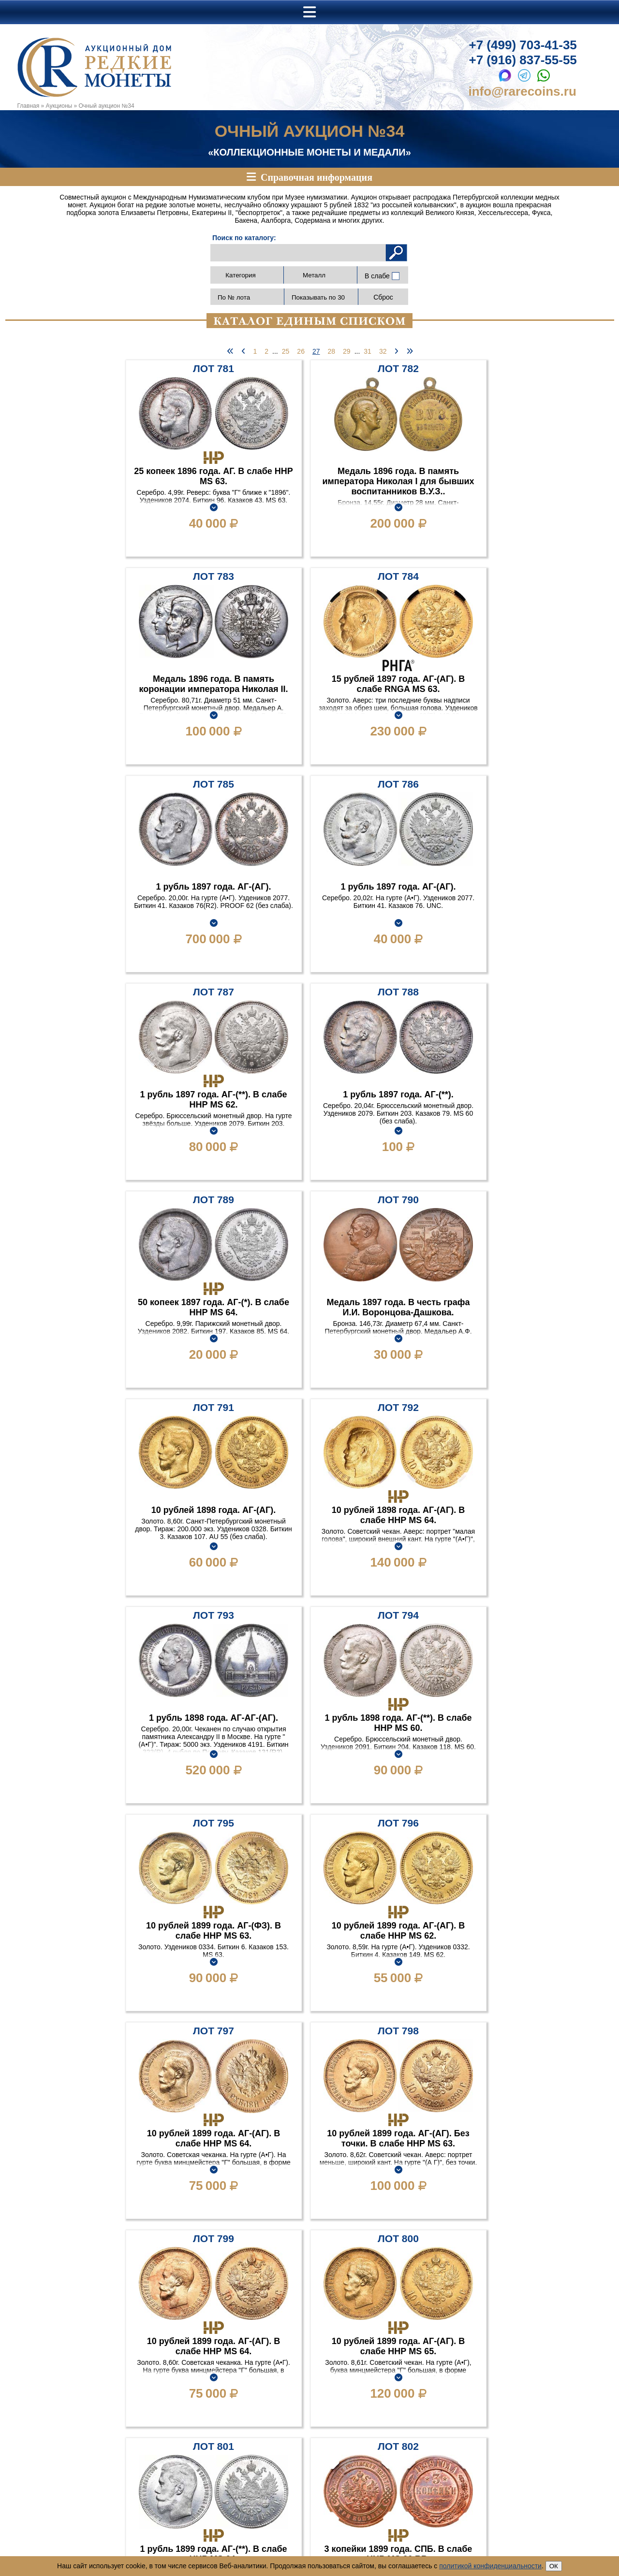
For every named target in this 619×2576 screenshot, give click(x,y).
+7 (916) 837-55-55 (523, 60)
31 (367, 351)
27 (316, 351)
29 (347, 351)
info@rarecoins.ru (522, 91)
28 (332, 351)
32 (383, 351)
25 (286, 351)
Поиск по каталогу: (244, 238)
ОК (553, 2566)
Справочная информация (316, 177)
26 (301, 351)
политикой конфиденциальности (490, 2566)
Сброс (383, 297)
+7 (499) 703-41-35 (523, 45)
